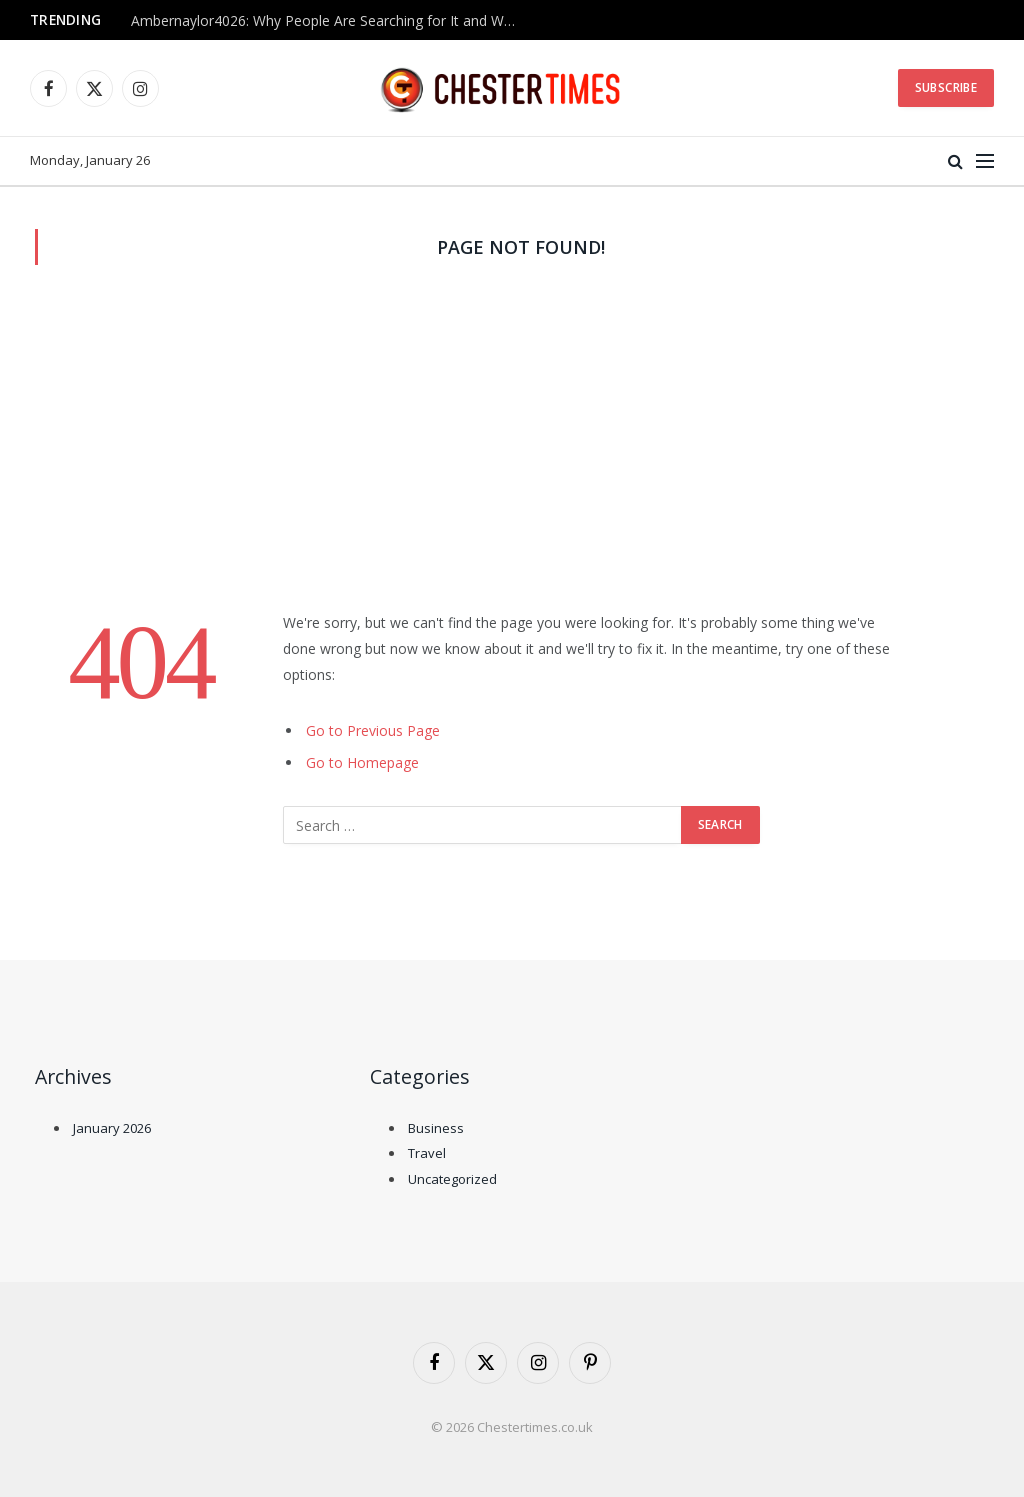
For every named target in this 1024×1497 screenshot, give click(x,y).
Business (436, 1128)
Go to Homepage (362, 762)
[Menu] (985, 161)
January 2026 (112, 1128)
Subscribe (946, 87)
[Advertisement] (512, 460)
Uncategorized (452, 1179)
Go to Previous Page (373, 730)
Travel (427, 1153)
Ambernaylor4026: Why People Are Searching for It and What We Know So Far (331, 21)
